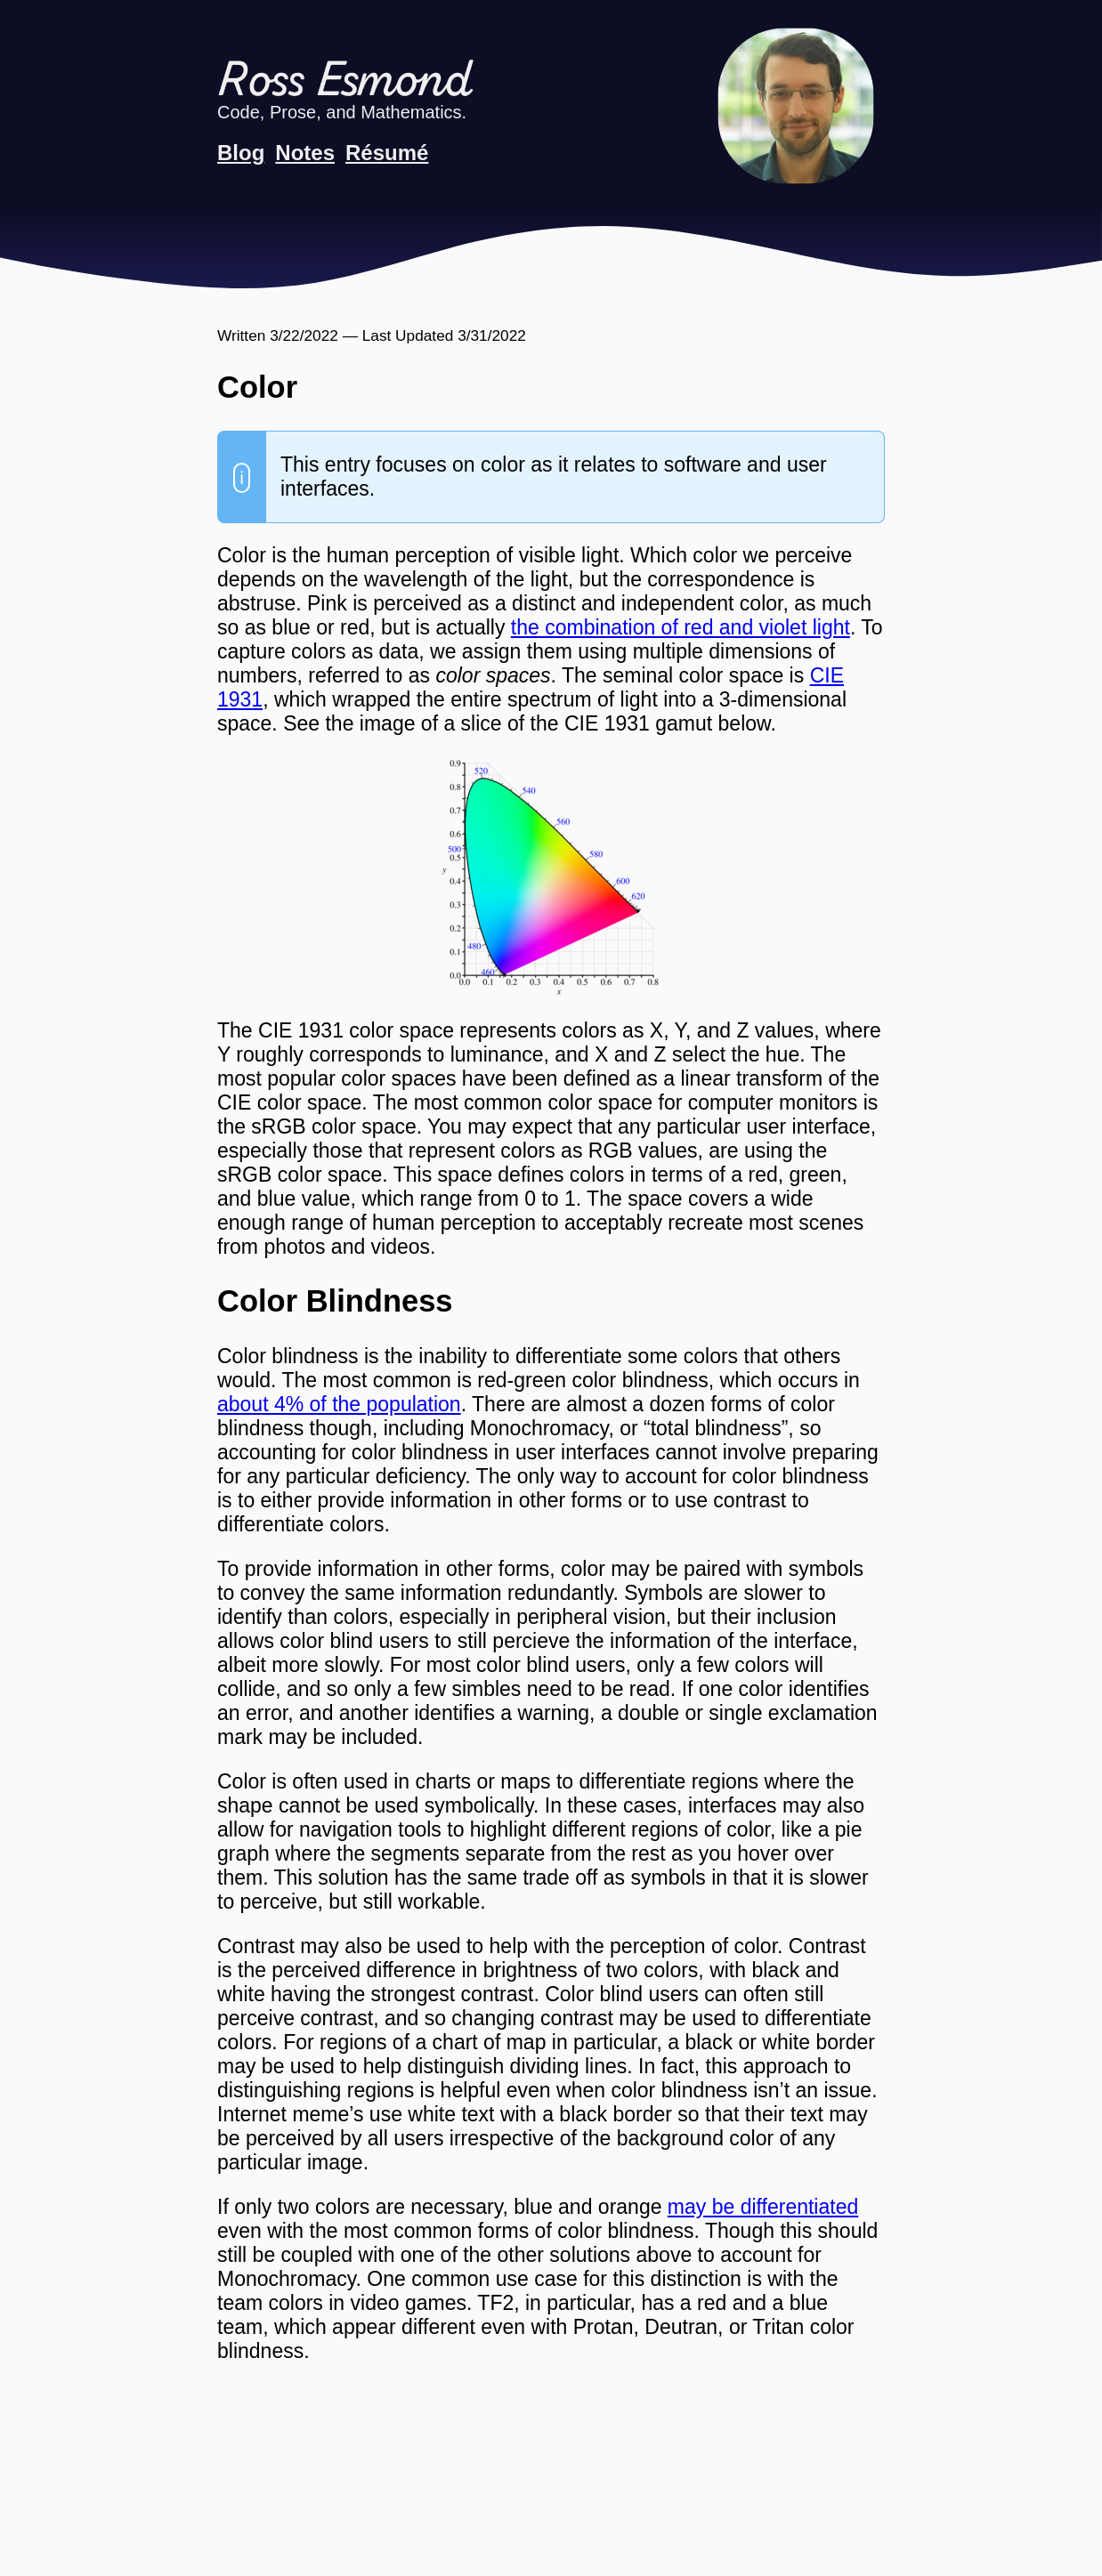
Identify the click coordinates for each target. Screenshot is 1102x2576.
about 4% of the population (339, 1404)
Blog (240, 153)
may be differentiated (763, 2206)
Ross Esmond (344, 82)
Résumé (386, 153)
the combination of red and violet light (680, 627)
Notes (305, 153)
